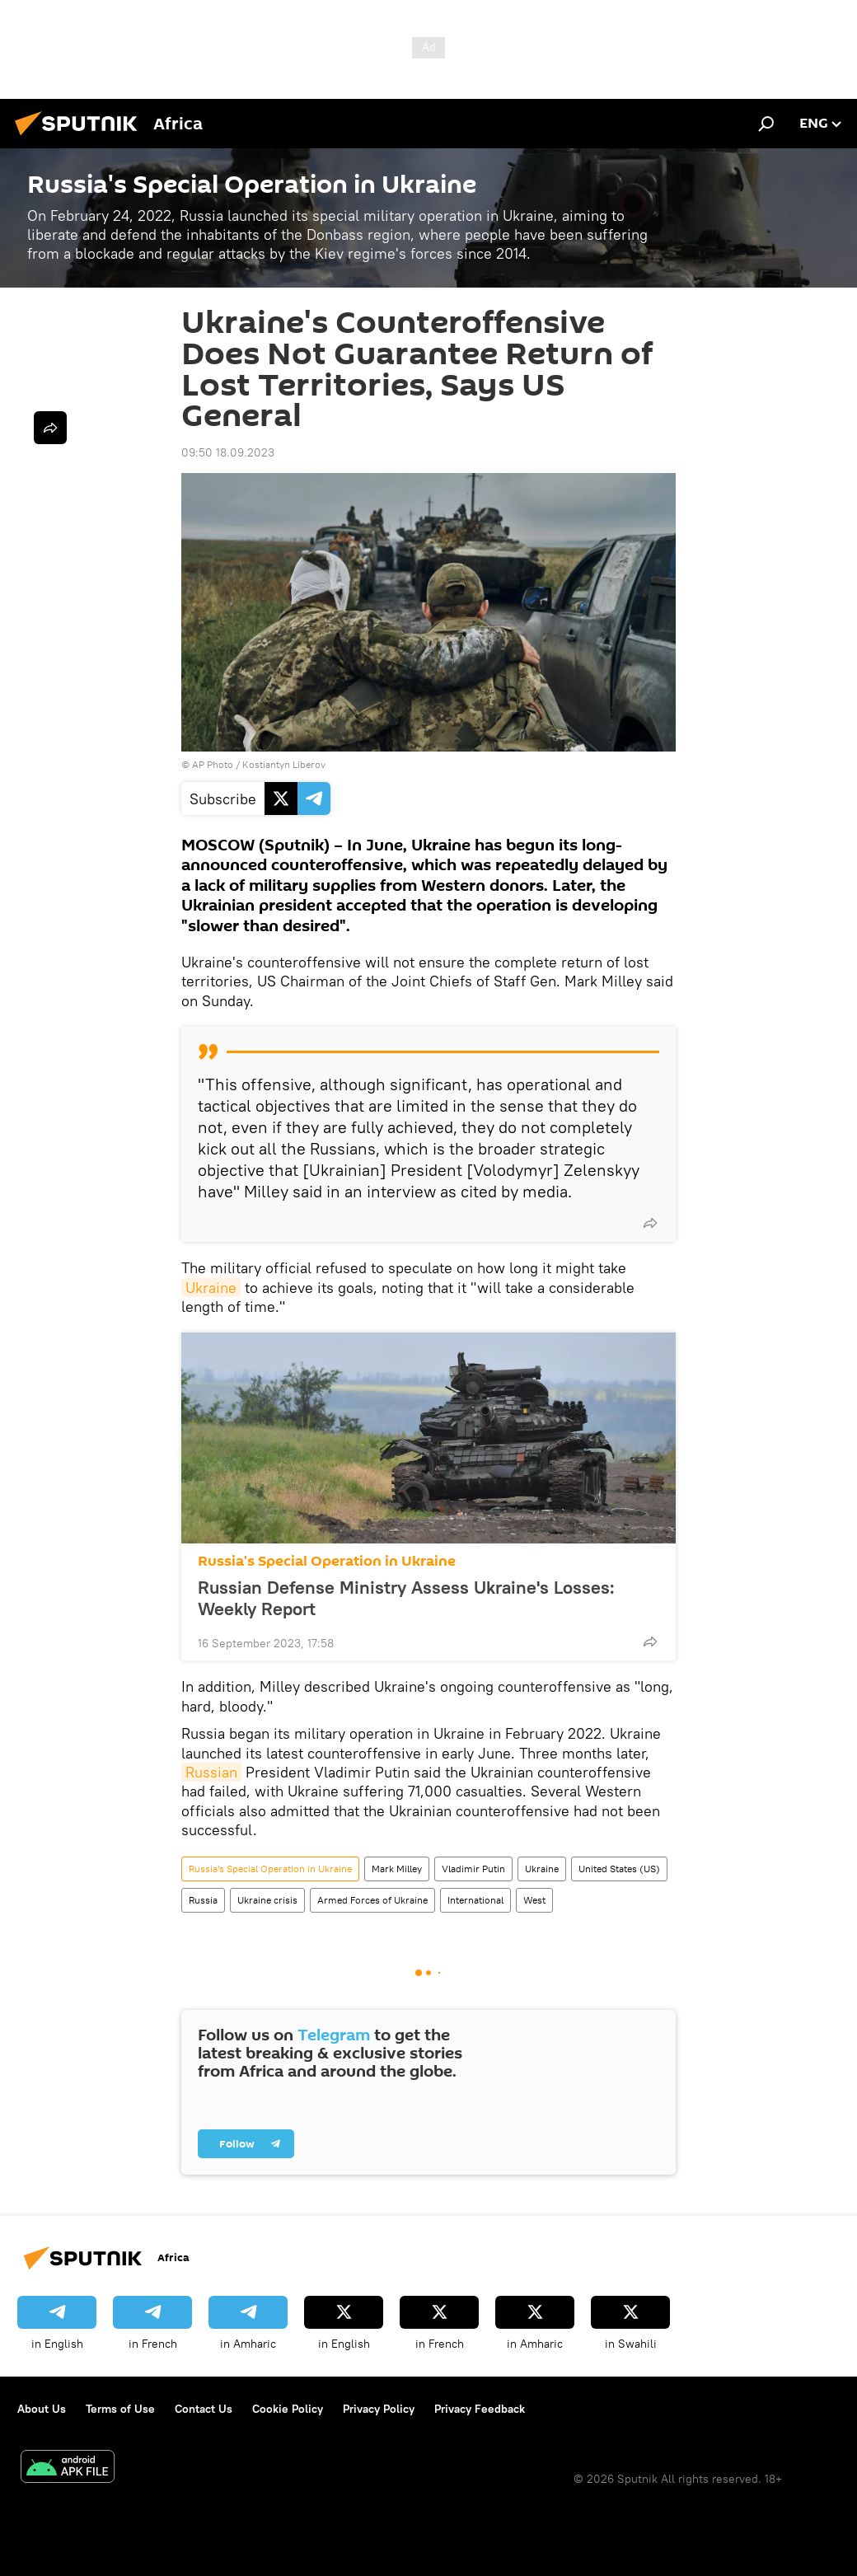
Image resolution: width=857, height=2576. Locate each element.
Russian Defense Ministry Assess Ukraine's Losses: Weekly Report (406, 1597)
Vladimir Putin (473, 1868)
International (475, 1900)
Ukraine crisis (267, 1900)
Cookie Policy (287, 2408)
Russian (211, 1772)
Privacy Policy (378, 2408)
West (534, 1900)
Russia (203, 1900)
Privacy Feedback (479, 2408)
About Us (41, 2408)
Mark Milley (397, 1868)
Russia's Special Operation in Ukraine (327, 1561)
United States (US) (619, 1868)
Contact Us (203, 2408)
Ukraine (210, 1287)
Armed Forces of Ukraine (372, 1900)
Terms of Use (120, 2408)
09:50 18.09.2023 (227, 452)
